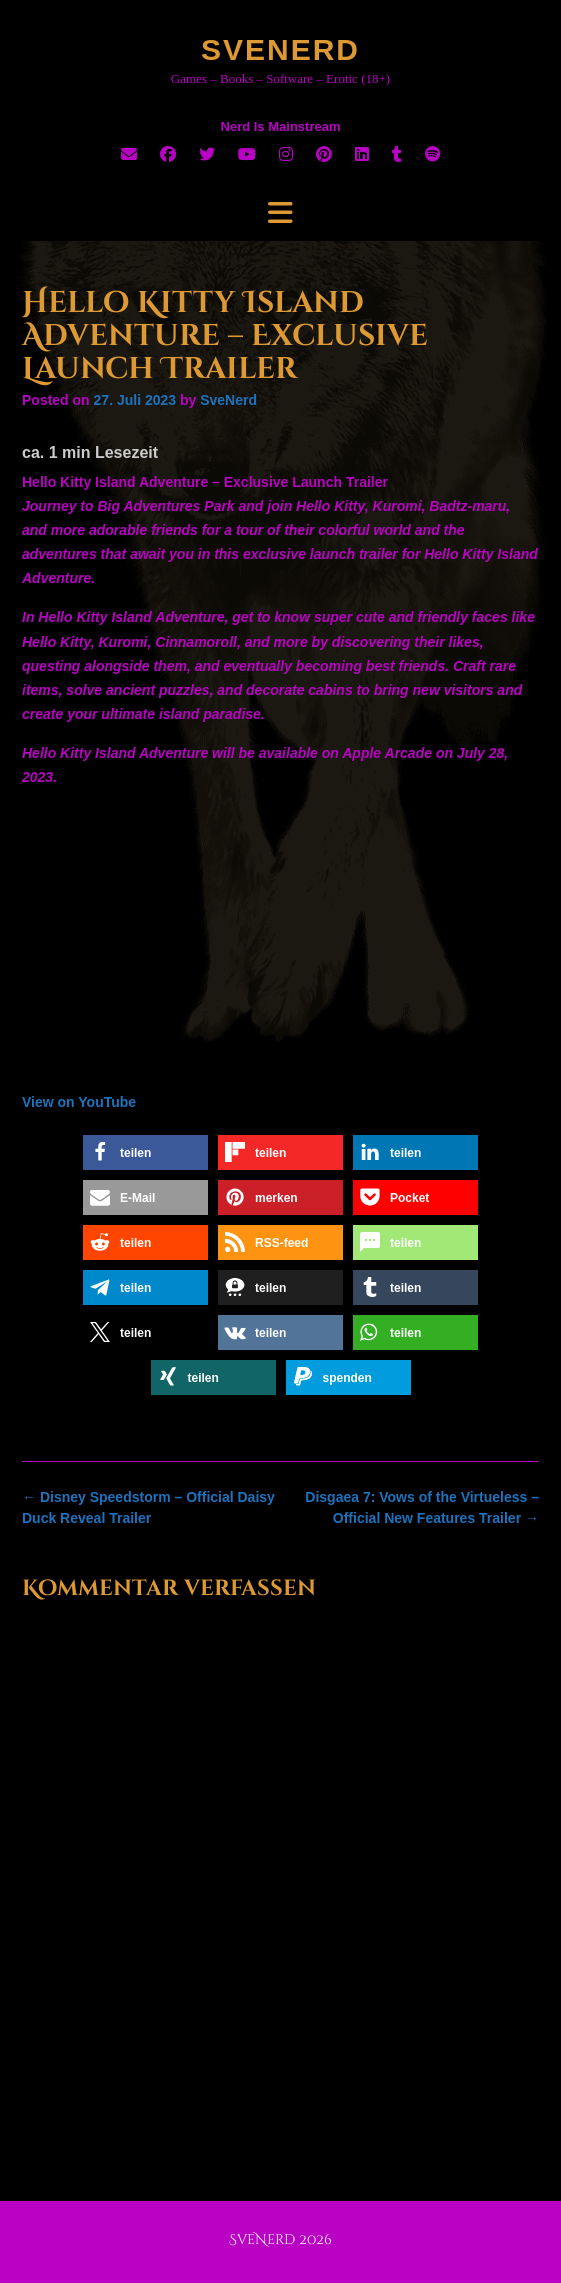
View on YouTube (79, 1102)
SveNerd (280, 49)
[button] (145, 1152)
